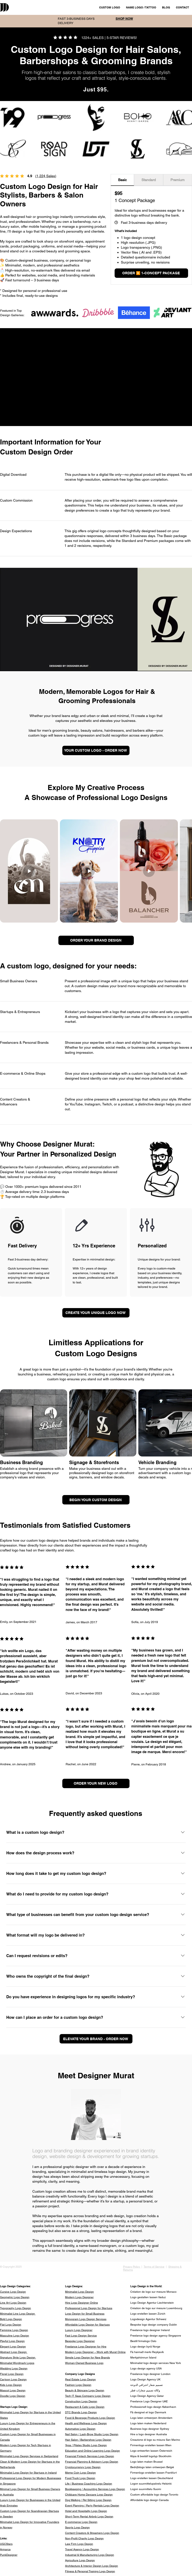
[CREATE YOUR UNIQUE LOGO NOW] (96, 1312)
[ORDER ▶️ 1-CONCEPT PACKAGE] (151, 273)
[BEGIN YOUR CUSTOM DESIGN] (96, 1499)
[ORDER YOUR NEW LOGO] (96, 1783)
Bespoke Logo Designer (80, 2341)
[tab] (122, 180)
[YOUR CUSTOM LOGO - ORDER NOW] (96, 750)
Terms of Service (154, 2266)
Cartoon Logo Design (13, 2379)
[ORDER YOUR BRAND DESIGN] (96, 940)
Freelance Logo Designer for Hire (85, 2346)
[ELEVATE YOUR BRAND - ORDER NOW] (96, 2038)
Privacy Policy (132, 2266)
